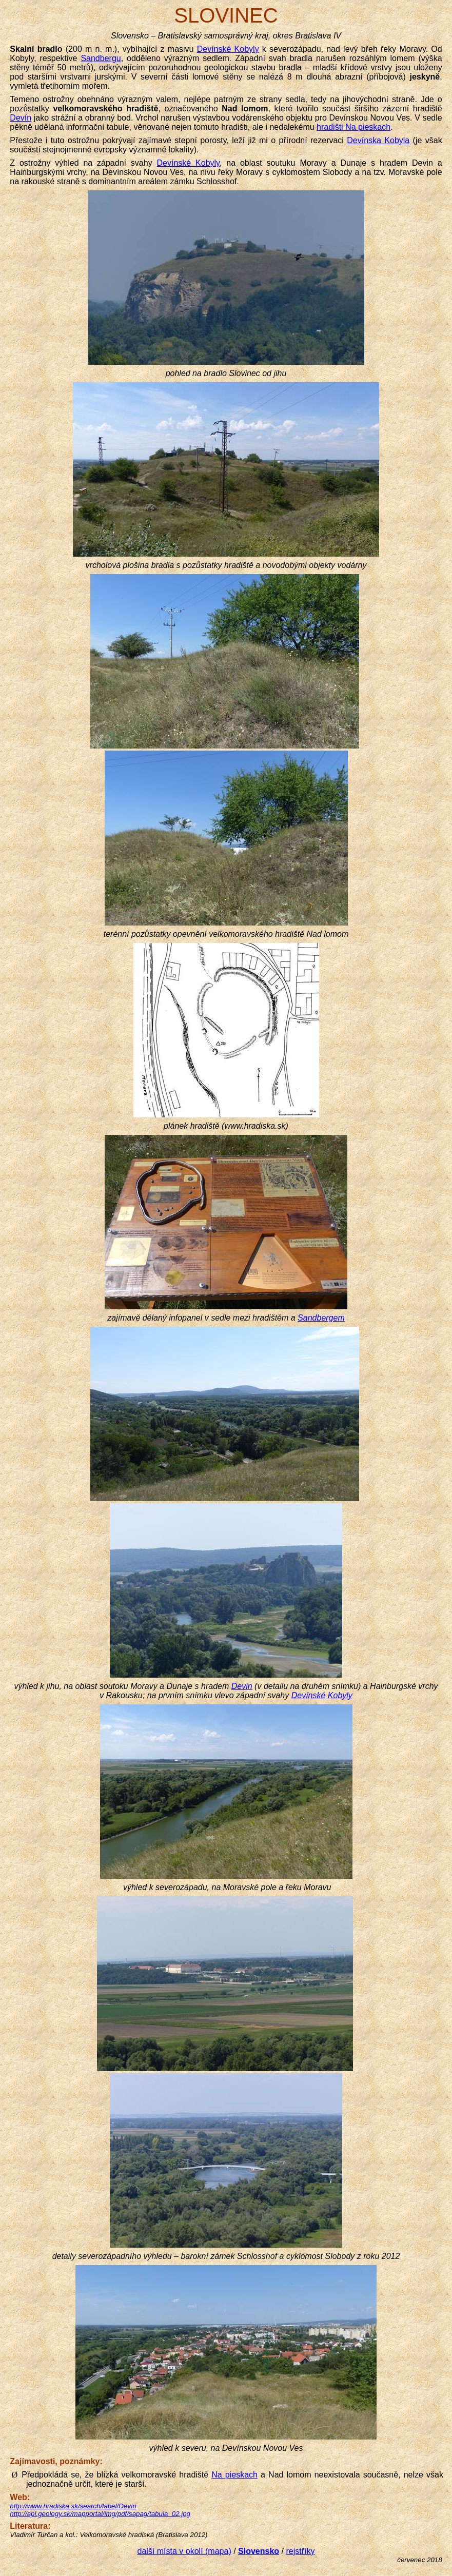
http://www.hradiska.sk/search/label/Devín (73, 2506)
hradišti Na (353, 127)
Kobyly (228, 49)
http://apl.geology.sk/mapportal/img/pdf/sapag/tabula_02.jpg (100, 2514)
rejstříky (300, 2551)
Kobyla (378, 140)
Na (234, 2474)
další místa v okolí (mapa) (184, 2551)
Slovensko (258, 2551)
